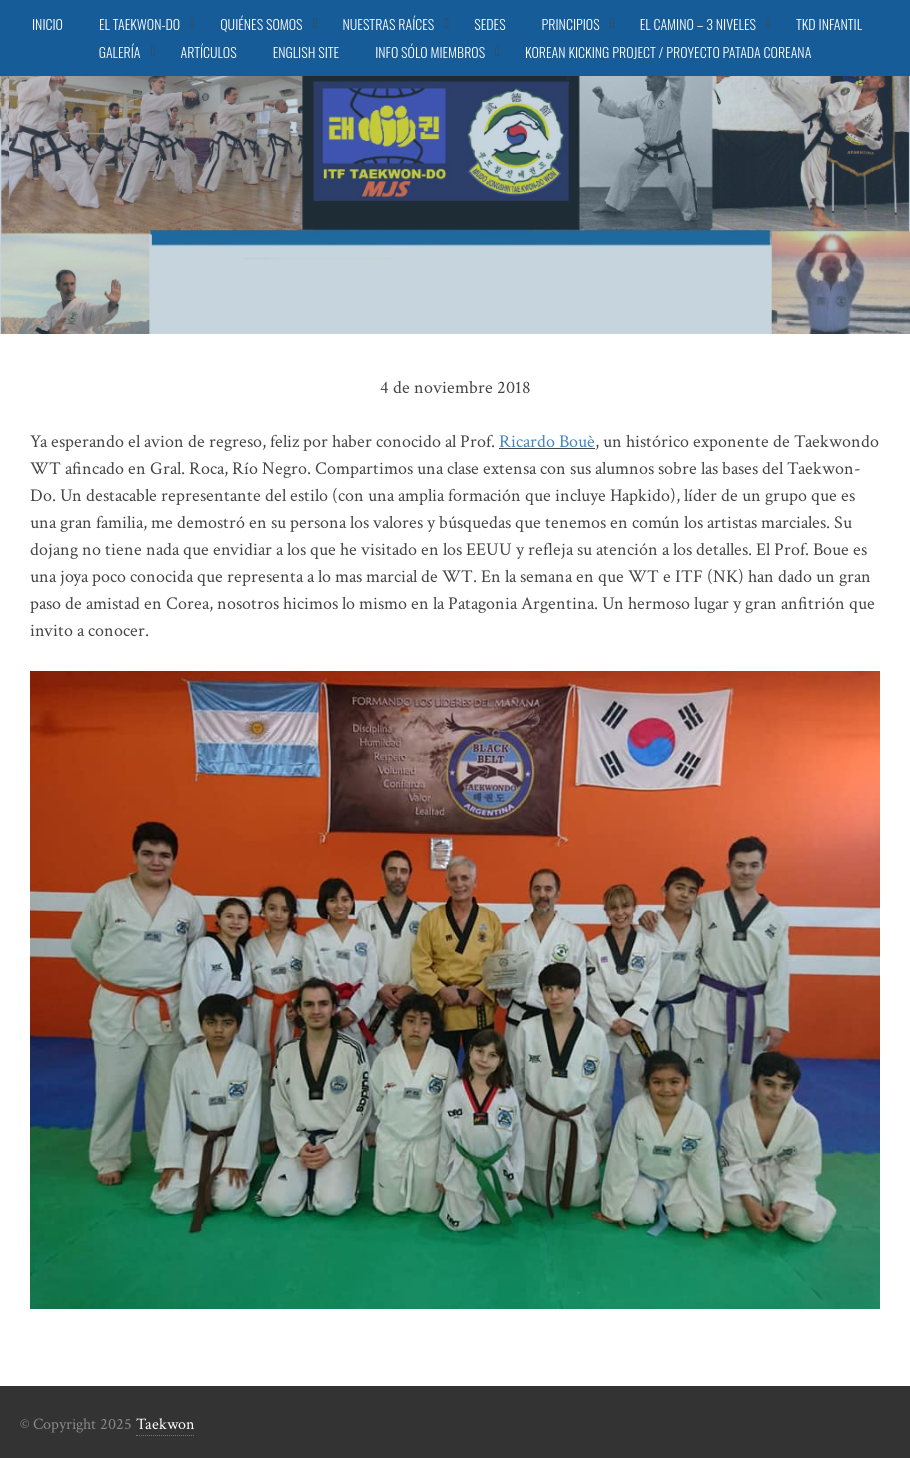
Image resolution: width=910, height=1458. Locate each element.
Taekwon (165, 1424)
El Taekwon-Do (139, 23)
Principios (571, 23)
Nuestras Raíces (389, 23)
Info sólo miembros (430, 51)
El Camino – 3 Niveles (698, 23)
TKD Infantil (829, 23)
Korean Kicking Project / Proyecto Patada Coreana (668, 51)
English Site (306, 51)
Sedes (489, 23)
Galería (120, 51)
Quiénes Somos (261, 23)
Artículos (209, 51)
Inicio (47, 23)
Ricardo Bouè (547, 441)
